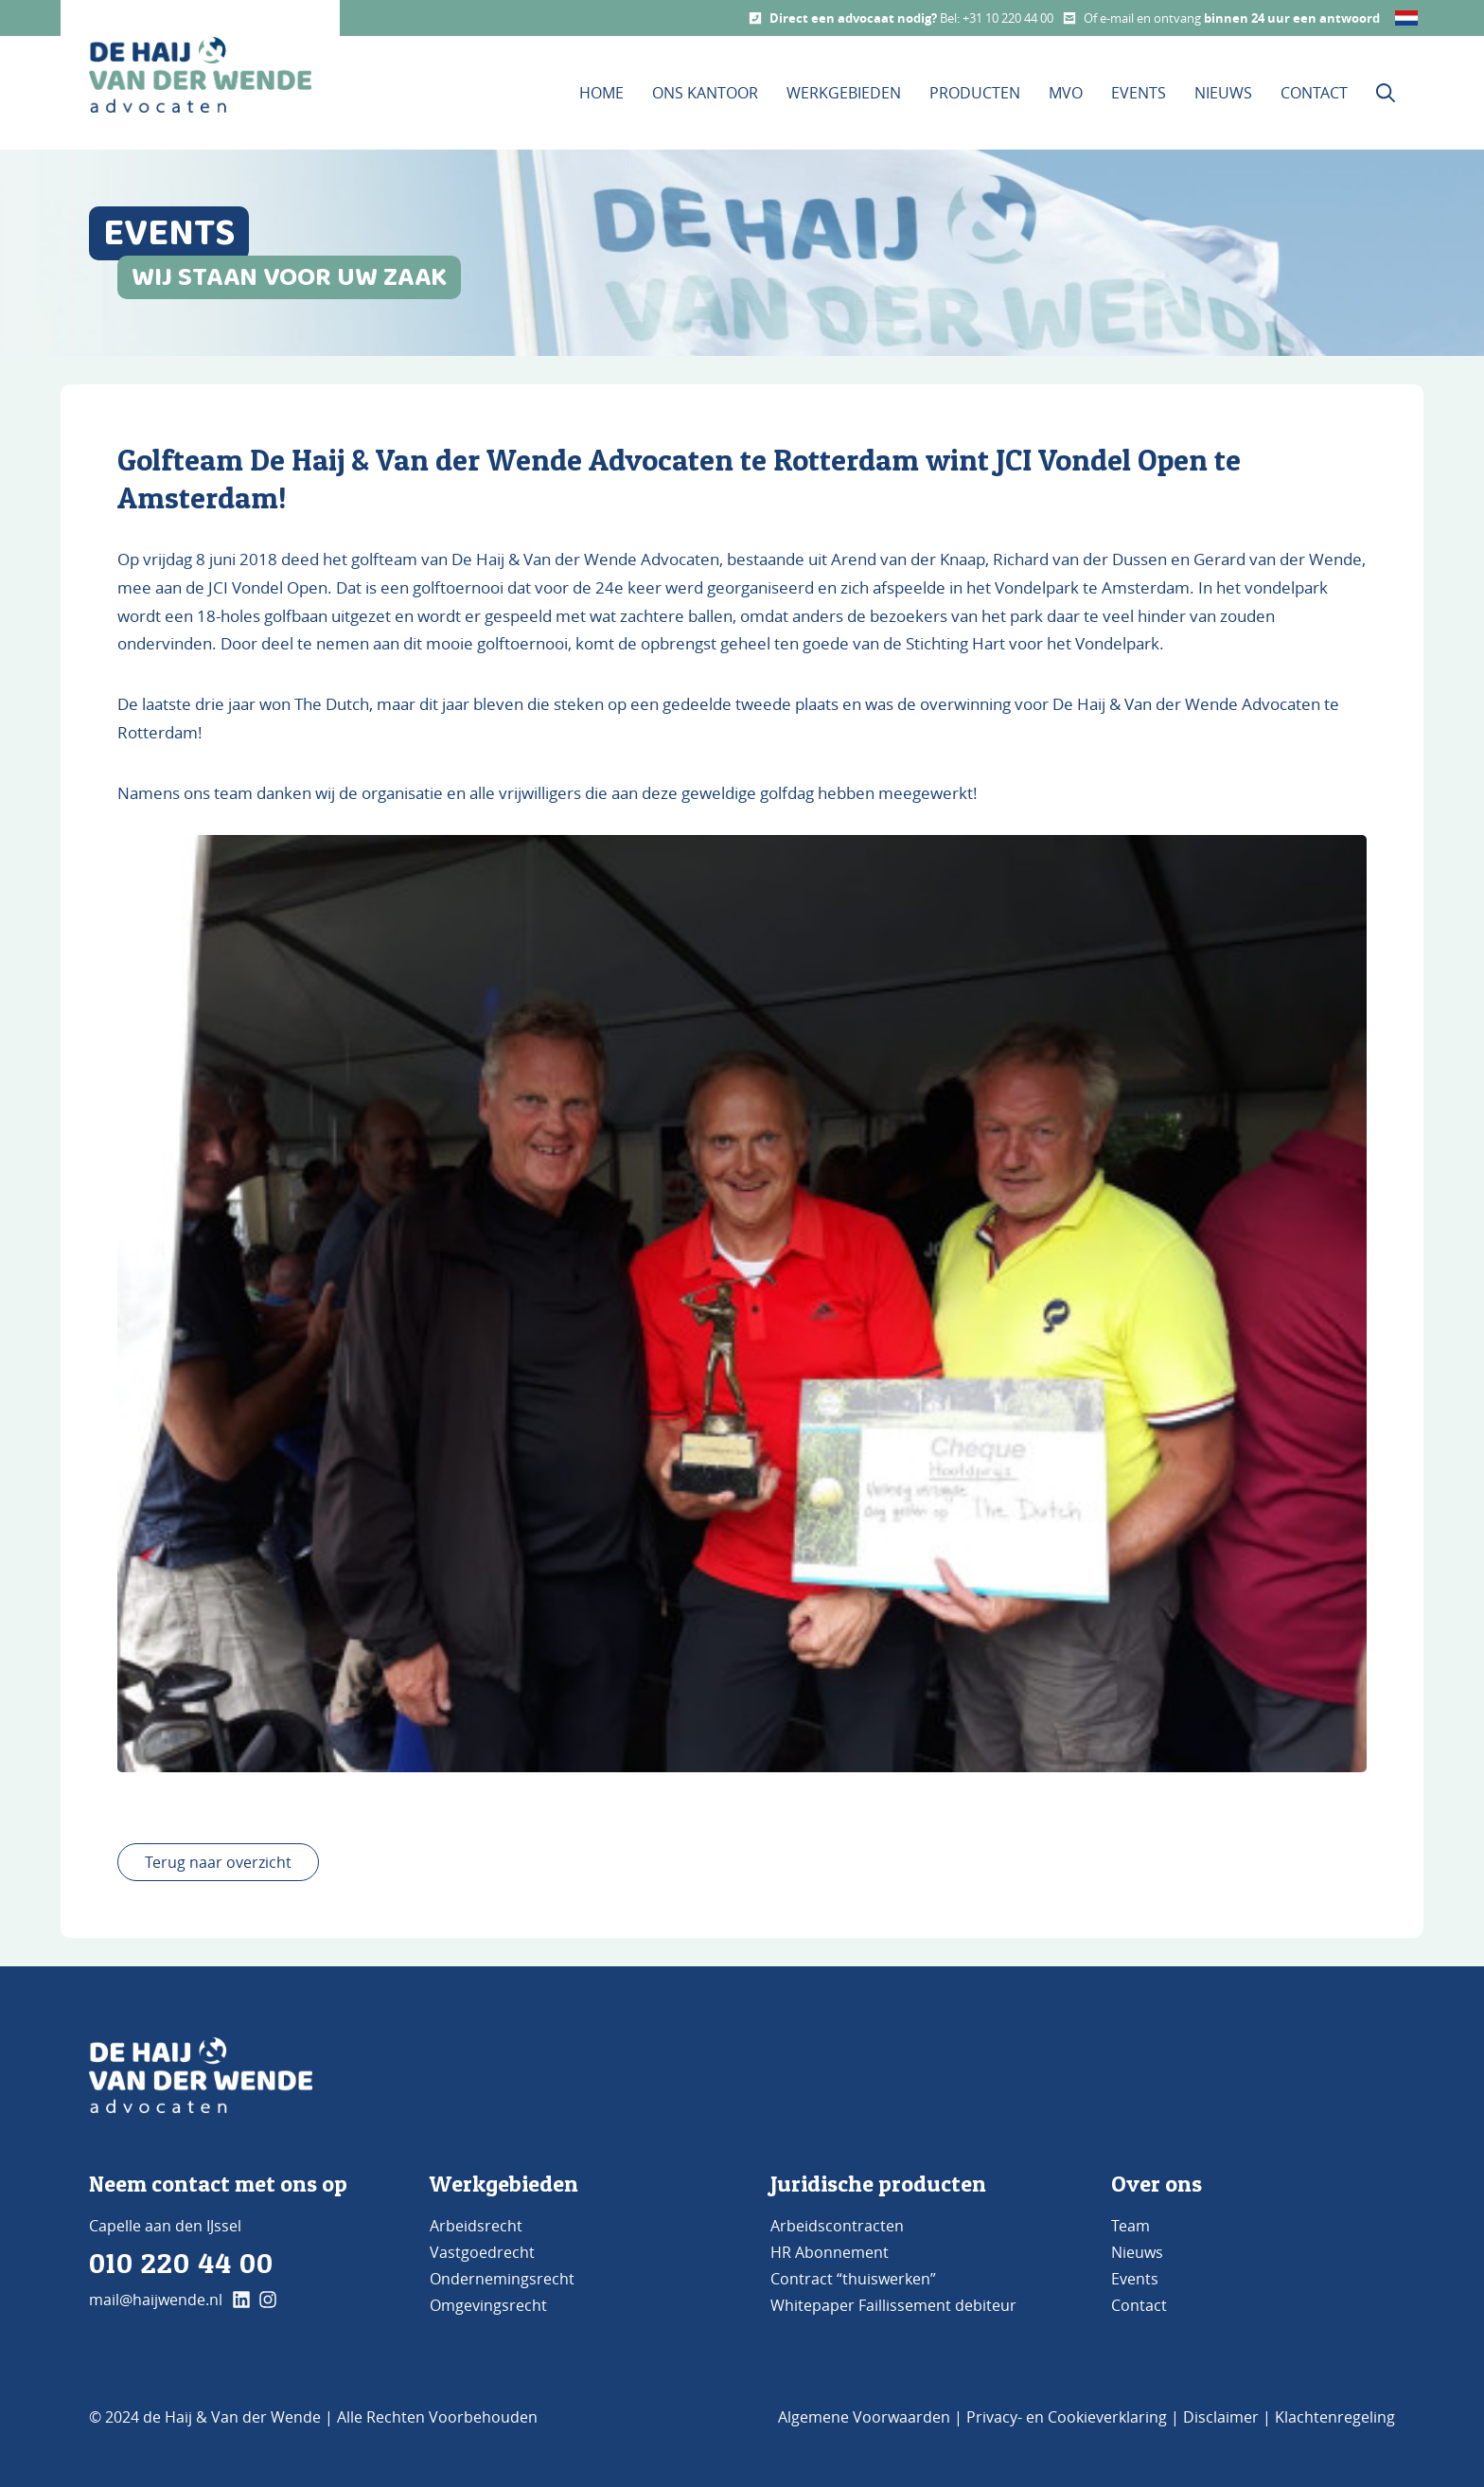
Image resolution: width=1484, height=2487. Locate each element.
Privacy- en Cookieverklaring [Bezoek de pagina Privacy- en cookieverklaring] (1066, 2417)
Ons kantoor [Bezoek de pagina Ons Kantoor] (705, 92)
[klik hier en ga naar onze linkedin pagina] (241, 2299)
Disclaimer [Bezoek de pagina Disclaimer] (1221, 2417)
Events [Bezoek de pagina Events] (1134, 2278)
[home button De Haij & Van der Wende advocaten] (200, 75)
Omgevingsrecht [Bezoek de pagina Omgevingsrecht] (488, 2305)
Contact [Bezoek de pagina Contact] (1139, 2305)
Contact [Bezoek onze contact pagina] (1314, 92)
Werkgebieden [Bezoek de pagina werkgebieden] (504, 2183)
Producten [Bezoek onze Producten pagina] (974, 92)
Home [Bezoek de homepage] (601, 92)
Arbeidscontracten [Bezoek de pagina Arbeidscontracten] (837, 2225)
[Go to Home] (200, 2075)
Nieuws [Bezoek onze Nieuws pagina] (1223, 92)
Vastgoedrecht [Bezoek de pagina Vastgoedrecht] (482, 2252)
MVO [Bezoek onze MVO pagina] (1066, 92)
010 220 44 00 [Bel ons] (181, 2263)
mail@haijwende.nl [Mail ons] (155, 2299)
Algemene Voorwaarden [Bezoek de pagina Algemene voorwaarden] (864, 2417)
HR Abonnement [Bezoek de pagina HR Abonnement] (829, 2252)
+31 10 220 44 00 (1008, 18)
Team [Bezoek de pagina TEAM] (1130, 2225)
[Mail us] (1069, 18)
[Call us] (755, 18)
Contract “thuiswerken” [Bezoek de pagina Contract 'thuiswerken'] (853, 2278)
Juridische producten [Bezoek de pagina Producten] (878, 2183)
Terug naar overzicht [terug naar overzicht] (218, 1862)
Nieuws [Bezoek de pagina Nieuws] (1137, 2252)
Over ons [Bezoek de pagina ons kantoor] (1156, 2183)
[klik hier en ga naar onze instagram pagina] (267, 2299)
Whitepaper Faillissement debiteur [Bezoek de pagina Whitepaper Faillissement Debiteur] (893, 2305)
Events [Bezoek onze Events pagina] (1138, 92)
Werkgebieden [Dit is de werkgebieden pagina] (843, 92)
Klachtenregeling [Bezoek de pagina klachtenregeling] (1335, 2417)
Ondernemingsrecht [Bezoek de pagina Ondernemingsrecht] (502, 2278)
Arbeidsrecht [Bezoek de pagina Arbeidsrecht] (476, 2225)
